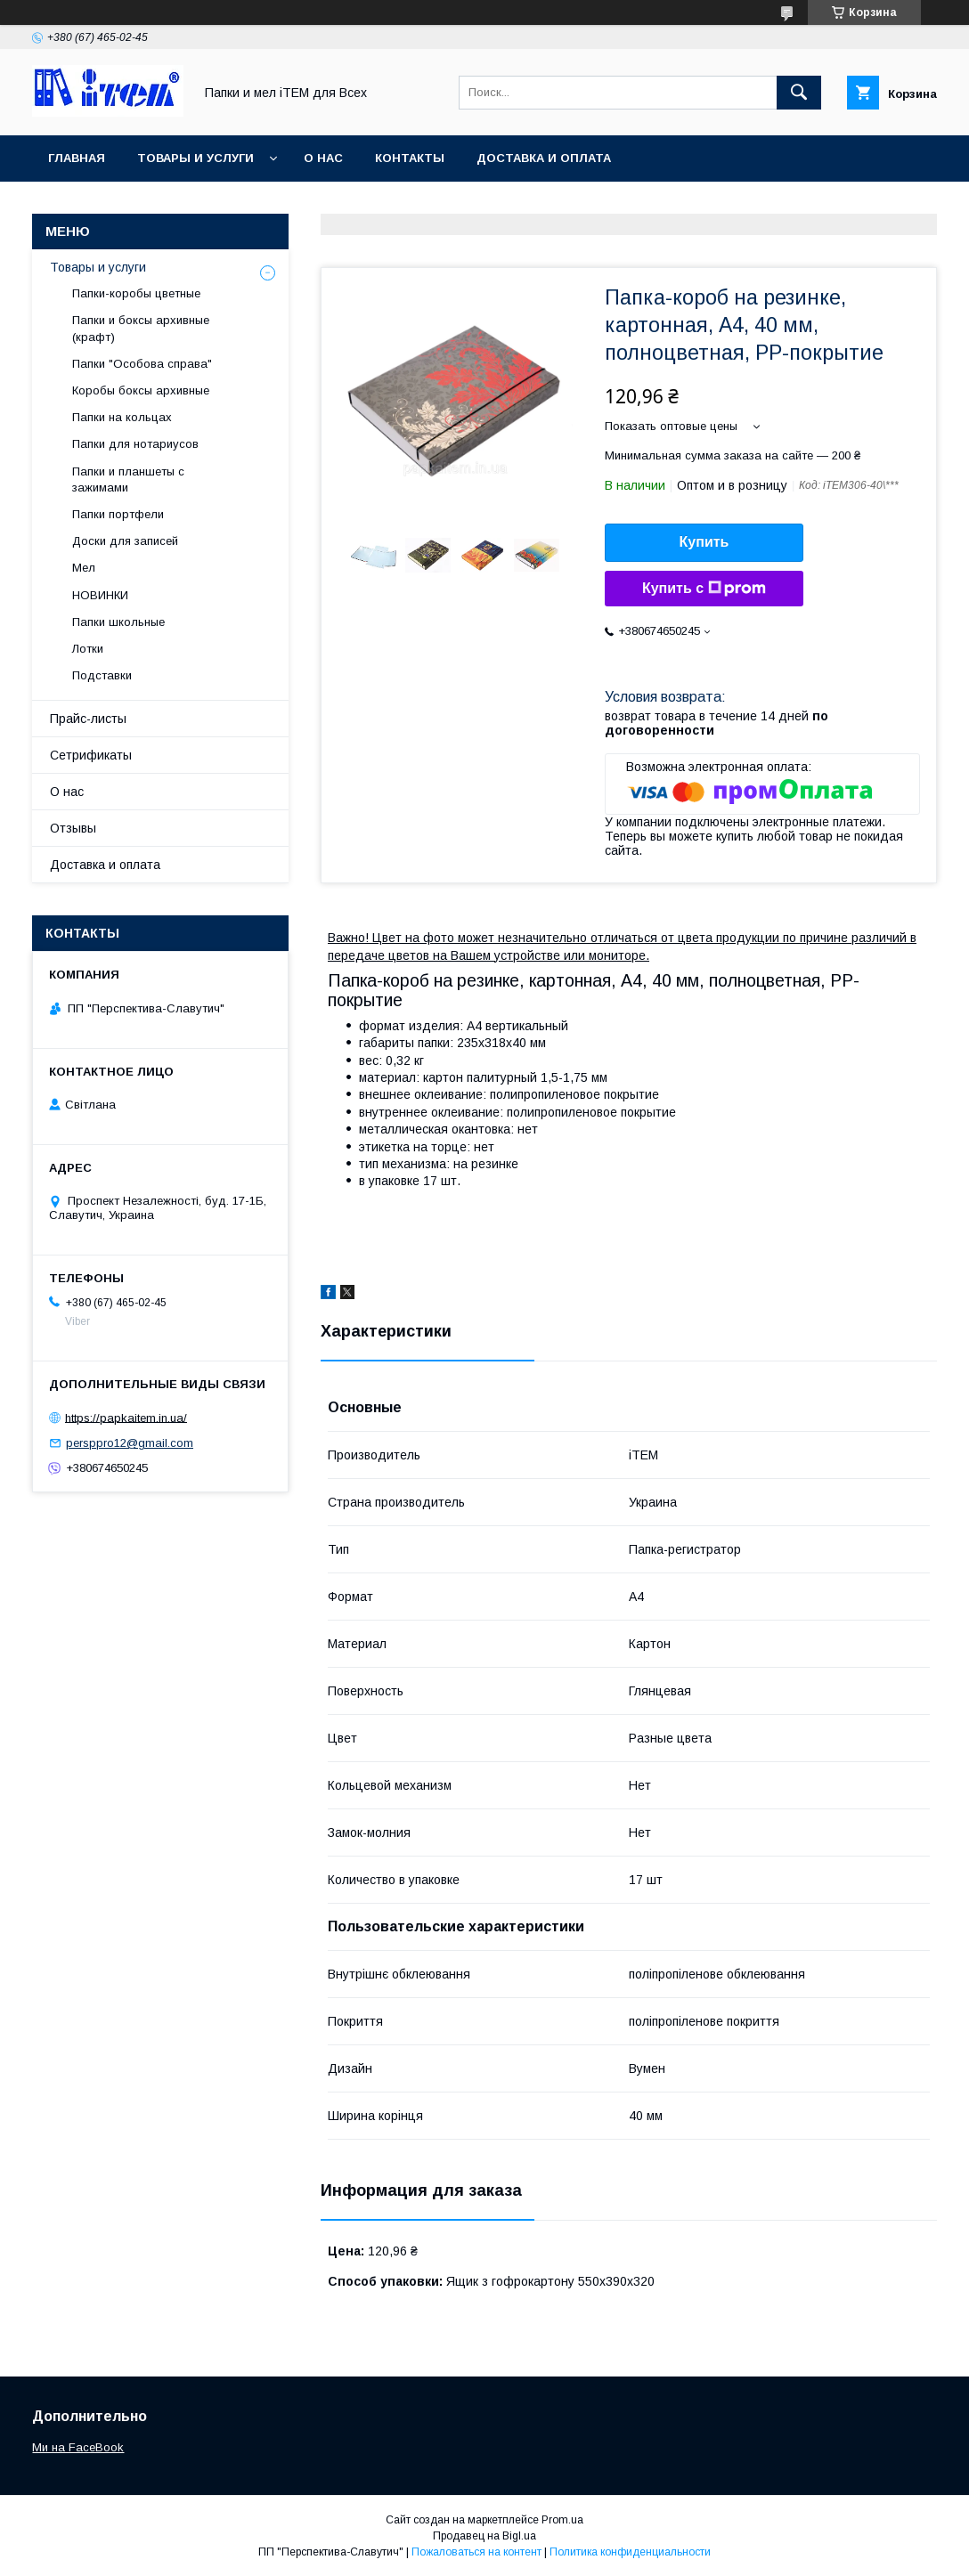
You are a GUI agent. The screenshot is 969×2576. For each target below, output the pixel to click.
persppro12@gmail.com (129, 1443)
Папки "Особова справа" (142, 363)
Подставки (102, 675)
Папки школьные (118, 622)
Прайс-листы (88, 718)
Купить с (704, 589)
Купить (704, 541)
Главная (76, 158)
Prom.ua (562, 2520)
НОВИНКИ (100, 595)
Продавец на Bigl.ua (484, 2536)
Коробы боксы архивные (140, 390)
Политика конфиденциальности (630, 2552)
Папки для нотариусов (135, 444)
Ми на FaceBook (78, 2447)
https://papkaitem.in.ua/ (126, 1417)
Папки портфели (118, 514)
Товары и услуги (195, 158)
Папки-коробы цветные (136, 293)
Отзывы (73, 828)
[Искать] (799, 93)
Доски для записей (125, 541)
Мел (83, 567)
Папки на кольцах (122, 417)
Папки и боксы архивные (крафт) (140, 328)
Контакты (409, 158)
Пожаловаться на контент (476, 2552)
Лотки (87, 648)
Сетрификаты (91, 755)
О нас (323, 158)
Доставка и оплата (543, 158)
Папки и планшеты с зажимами (128, 479)
